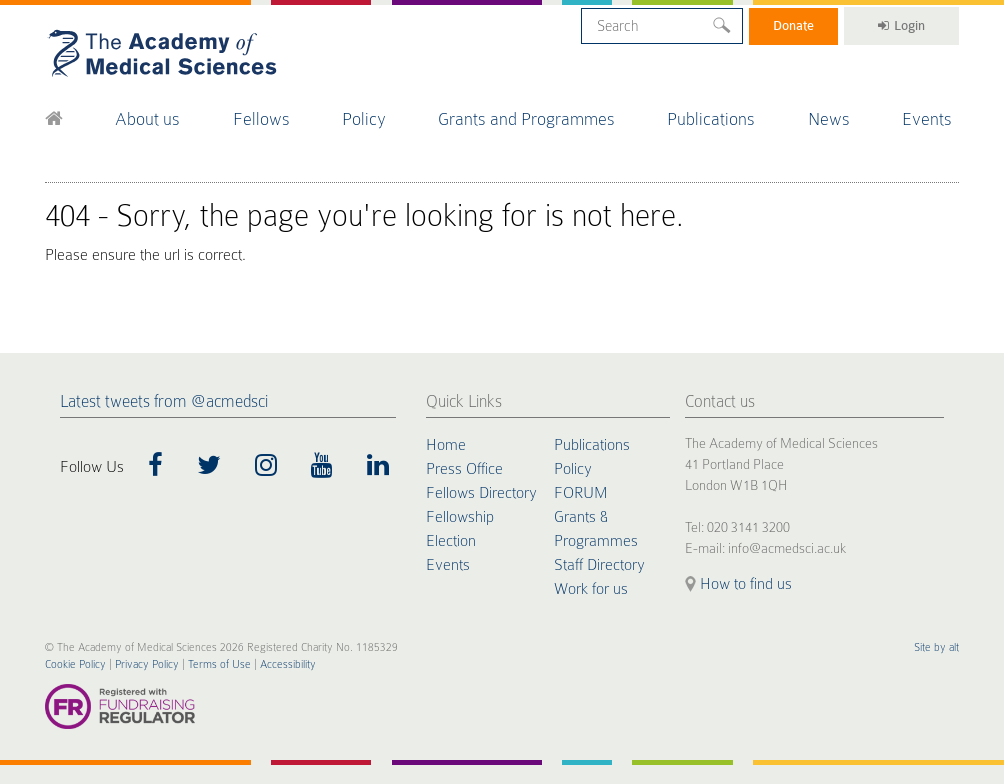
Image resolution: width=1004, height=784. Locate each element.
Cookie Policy (75, 664)
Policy (364, 119)
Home (446, 445)
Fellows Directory (481, 493)
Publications (711, 119)
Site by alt (936, 647)
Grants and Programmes (526, 119)
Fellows (261, 119)
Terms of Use (219, 664)
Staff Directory (599, 565)
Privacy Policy (147, 664)
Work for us (591, 589)
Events (927, 119)
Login (901, 25)
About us (147, 119)
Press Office (464, 469)
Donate (793, 25)
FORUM (580, 493)
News (829, 119)
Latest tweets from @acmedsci (164, 401)
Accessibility (288, 664)
